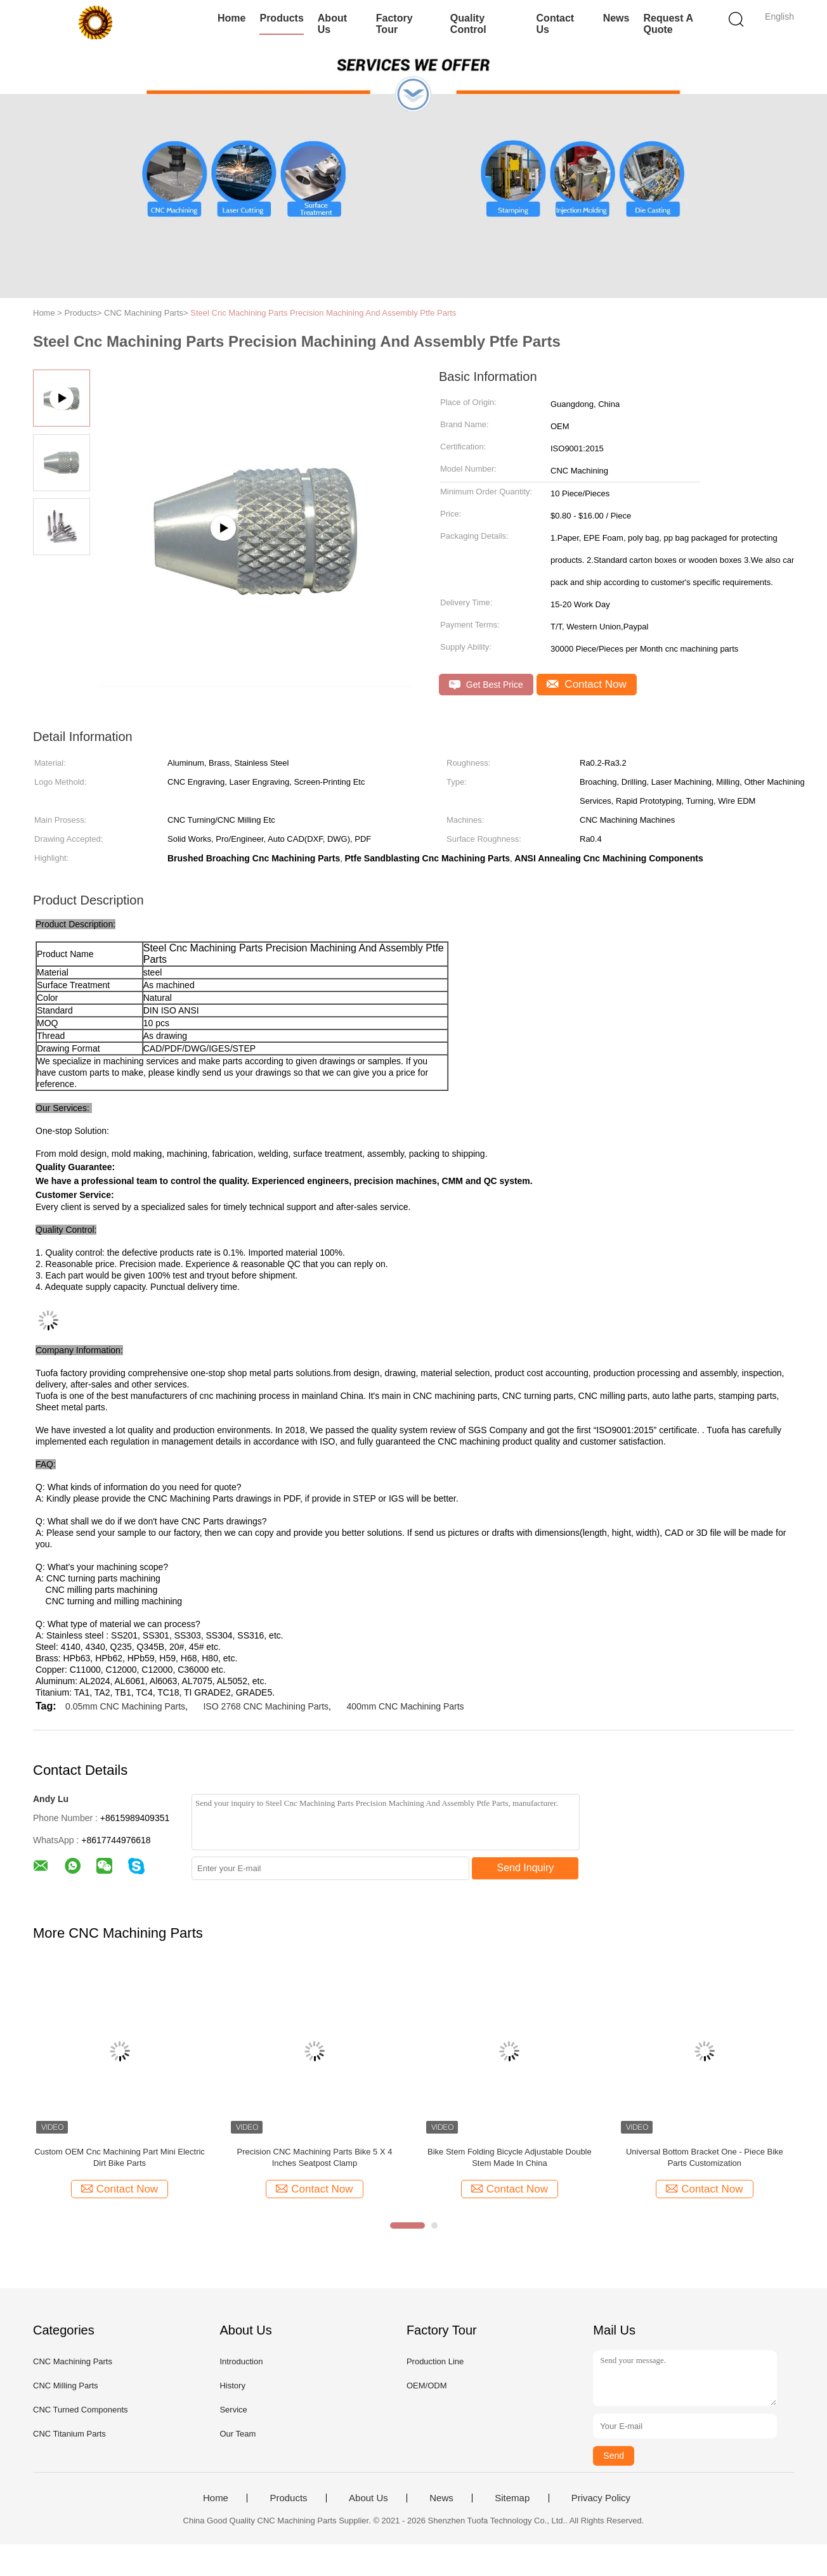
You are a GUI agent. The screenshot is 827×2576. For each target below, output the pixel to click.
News (616, 18)
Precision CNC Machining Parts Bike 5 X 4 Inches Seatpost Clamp (314, 2157)
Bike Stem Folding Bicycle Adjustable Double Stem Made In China (509, 2157)
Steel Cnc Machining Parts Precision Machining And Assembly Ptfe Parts (323, 313)
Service (233, 2409)
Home (231, 18)
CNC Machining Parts (72, 2361)
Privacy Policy (600, 2498)
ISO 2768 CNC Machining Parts (266, 1706)
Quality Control (468, 24)
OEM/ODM (427, 2385)
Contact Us (556, 24)
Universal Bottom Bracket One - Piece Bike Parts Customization (704, 2157)
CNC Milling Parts (65, 2385)
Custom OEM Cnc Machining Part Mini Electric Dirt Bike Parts (119, 2157)
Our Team (237, 2433)
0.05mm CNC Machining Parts (125, 1706)
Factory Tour (394, 24)
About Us (332, 24)
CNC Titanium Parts (69, 2433)
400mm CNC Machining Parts (405, 1706)
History (232, 2385)
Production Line (435, 2361)
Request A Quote (668, 24)
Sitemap (512, 2498)
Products (281, 18)
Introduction (241, 2361)
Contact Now (587, 684)
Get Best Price (486, 684)
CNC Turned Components (80, 2409)
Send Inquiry (525, 1867)
